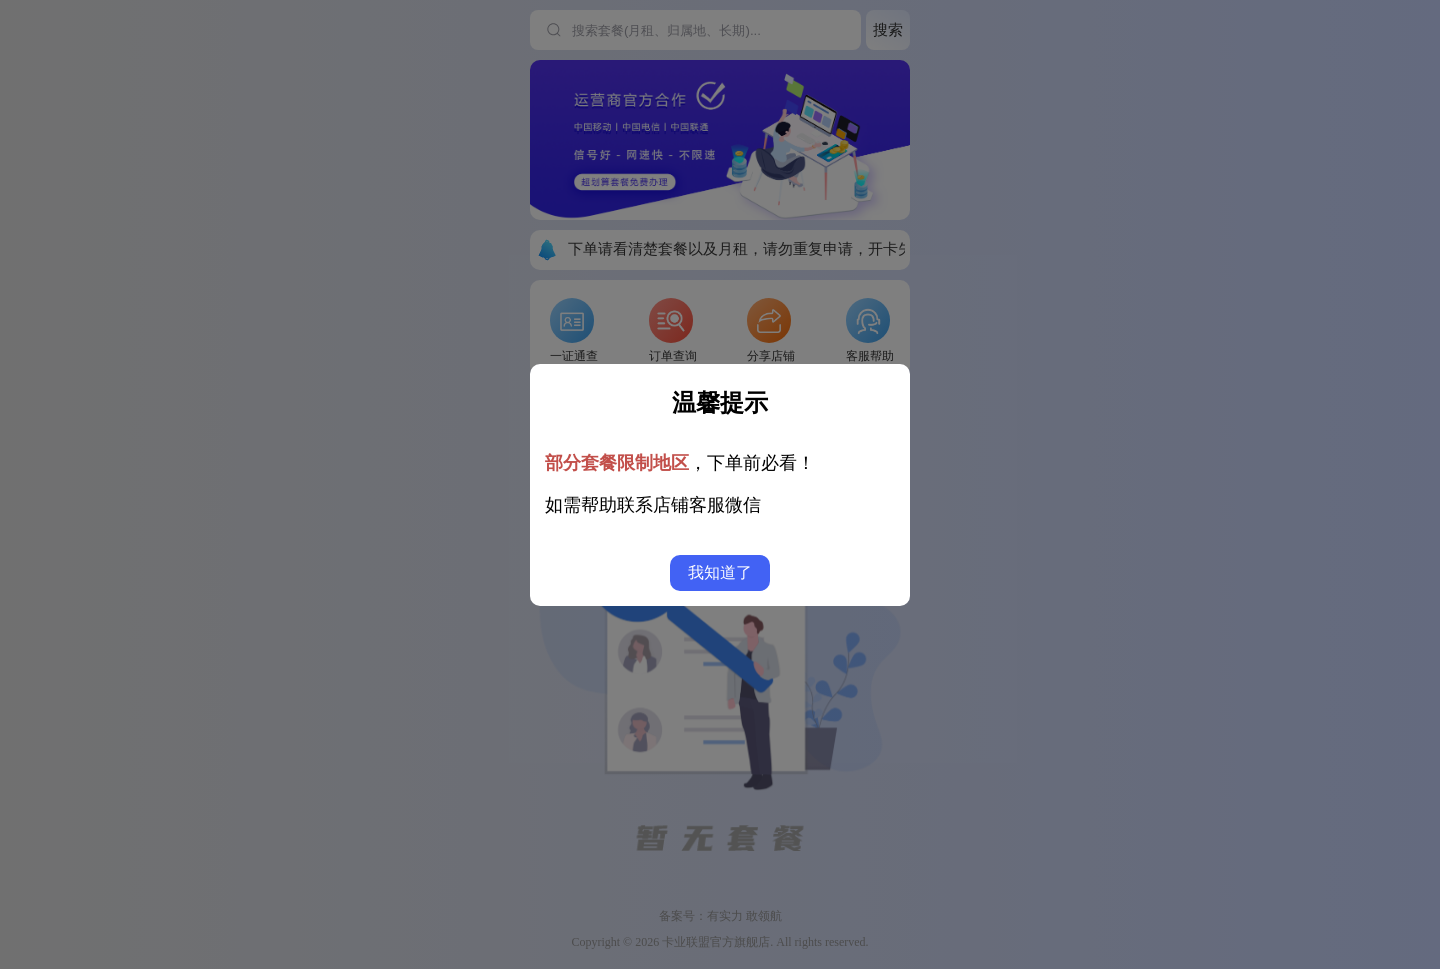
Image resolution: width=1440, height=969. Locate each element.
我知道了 (720, 572)
